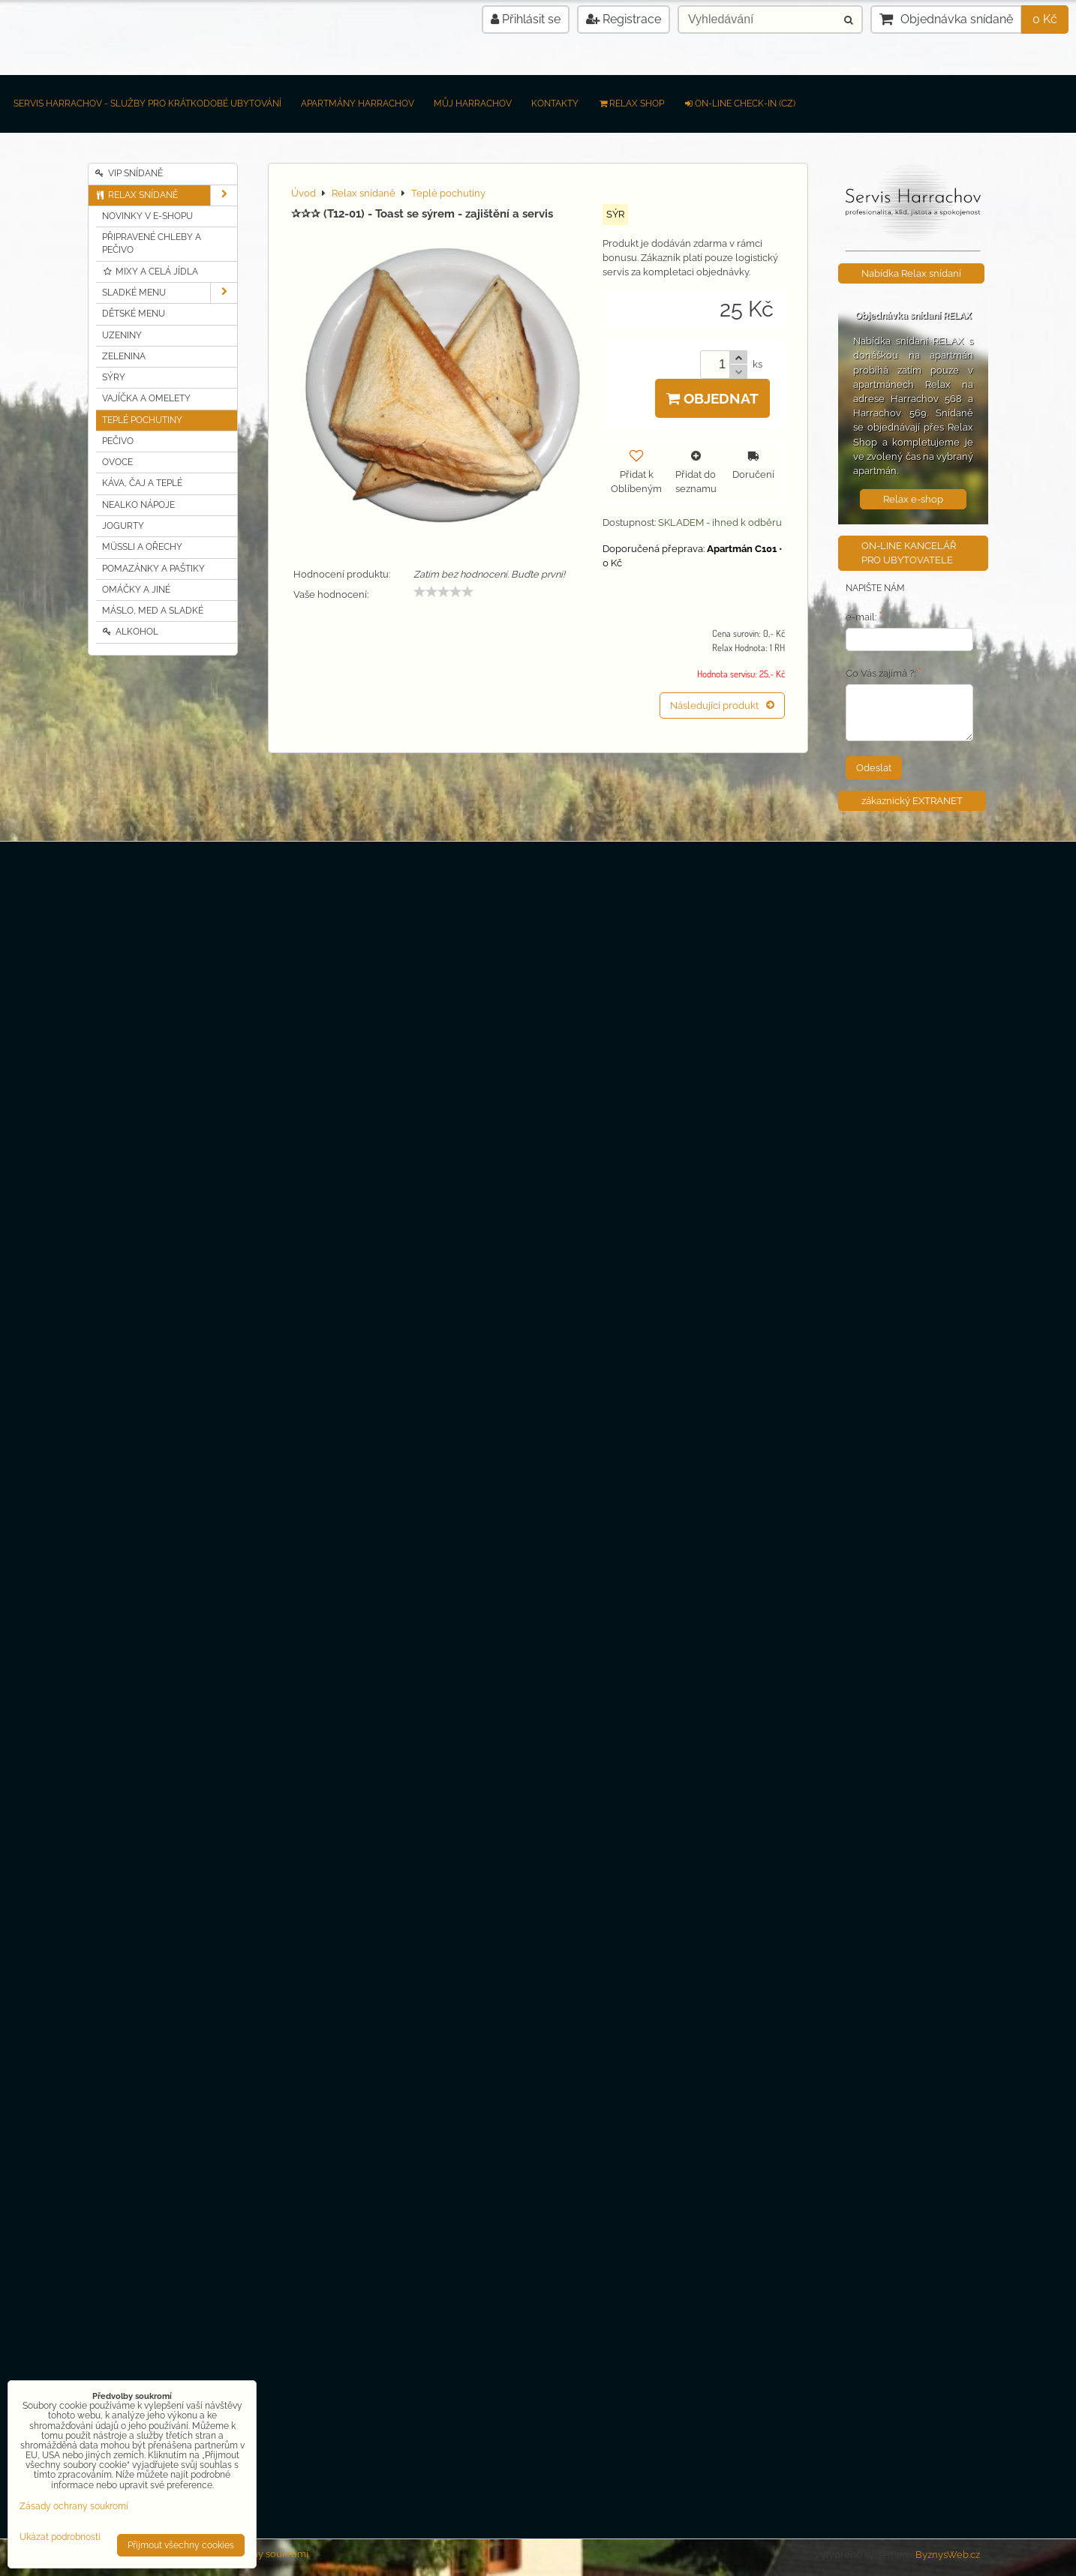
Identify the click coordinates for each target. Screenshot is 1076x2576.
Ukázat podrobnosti (60, 2537)
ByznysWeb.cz (947, 2554)
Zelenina (124, 356)
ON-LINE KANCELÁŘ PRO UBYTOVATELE (908, 553)
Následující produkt (722, 705)
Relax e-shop (913, 499)
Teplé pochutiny (142, 420)
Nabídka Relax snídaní (911, 273)
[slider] (443, 592)
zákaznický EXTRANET (912, 800)
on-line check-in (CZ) (739, 103)
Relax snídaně (166, 195)
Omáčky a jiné (136, 589)
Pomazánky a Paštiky (153, 568)
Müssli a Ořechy (142, 547)
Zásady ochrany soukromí (74, 2506)
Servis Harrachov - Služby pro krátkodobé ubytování (147, 103)
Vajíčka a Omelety (146, 398)
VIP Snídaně (129, 173)
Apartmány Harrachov (357, 103)
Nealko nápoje (138, 505)
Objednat (712, 398)
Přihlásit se (526, 19)
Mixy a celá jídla (150, 271)
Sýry (113, 377)
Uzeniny (122, 335)
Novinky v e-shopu (147, 216)
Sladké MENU (169, 293)
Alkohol (130, 631)
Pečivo (118, 441)
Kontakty (555, 103)
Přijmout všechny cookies (181, 2545)
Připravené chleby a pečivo (151, 243)
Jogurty (123, 526)
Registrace (623, 19)
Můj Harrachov (473, 103)
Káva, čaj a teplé (142, 483)
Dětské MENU (133, 313)
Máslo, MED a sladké (152, 610)
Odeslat (873, 767)
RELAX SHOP (631, 103)
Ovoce (117, 462)
